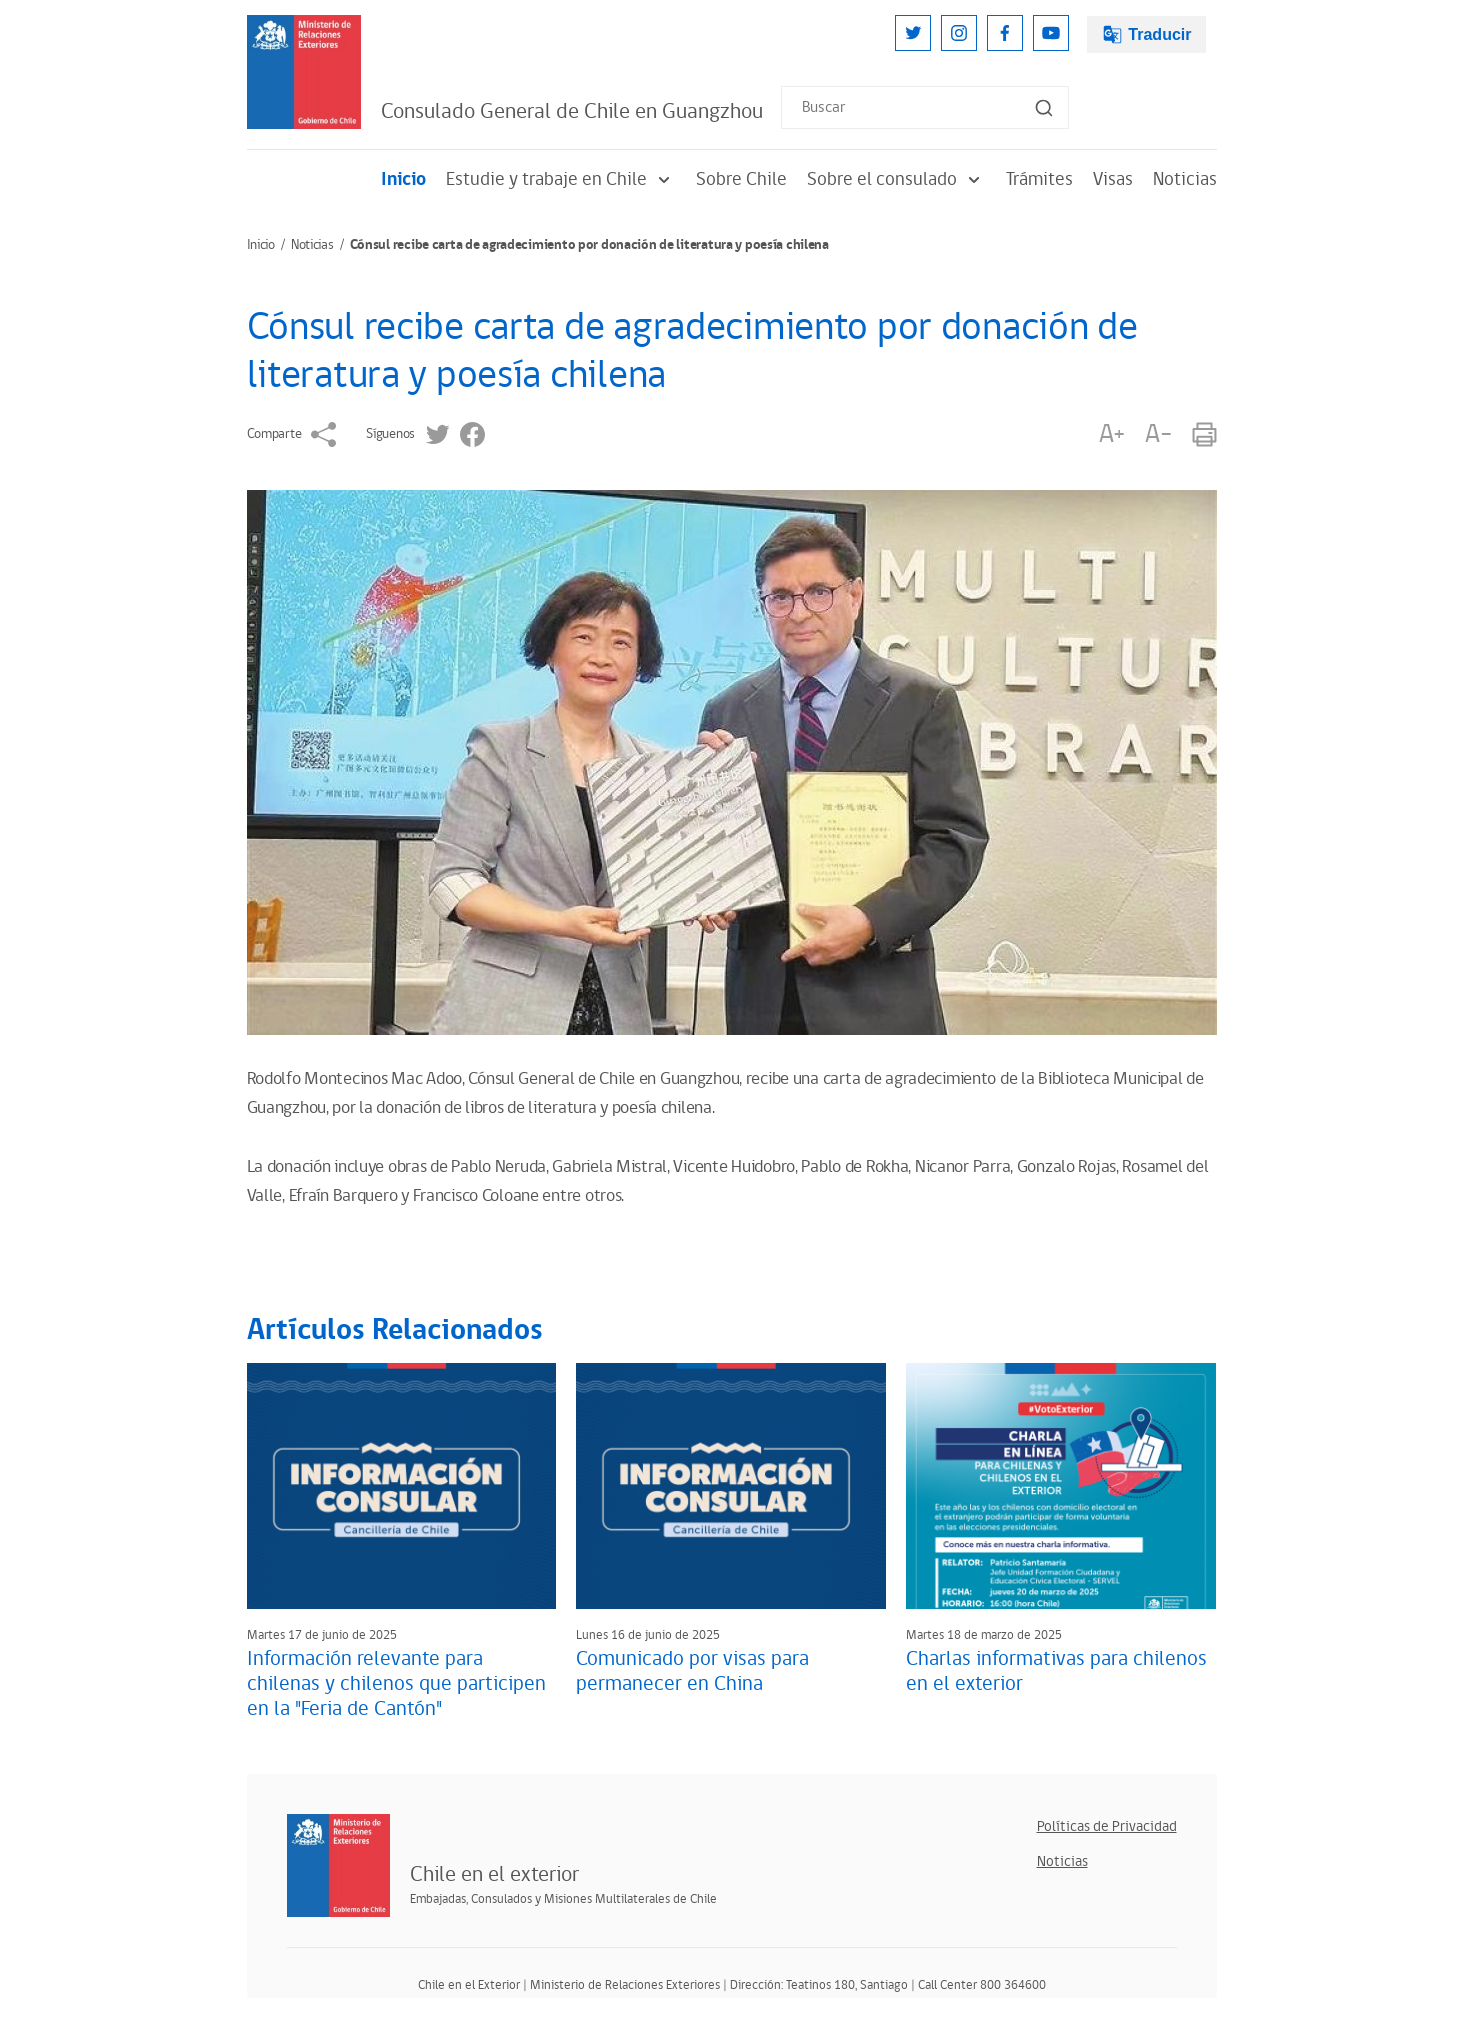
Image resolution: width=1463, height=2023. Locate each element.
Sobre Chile (741, 179)
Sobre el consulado (896, 179)
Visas (1113, 179)
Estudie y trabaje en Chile (561, 179)
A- (1158, 434)
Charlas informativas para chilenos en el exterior (1056, 1671)
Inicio (403, 179)
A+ (1112, 434)
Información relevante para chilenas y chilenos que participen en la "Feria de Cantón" (396, 1684)
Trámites (1039, 179)
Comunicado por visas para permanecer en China (692, 1671)
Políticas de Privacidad (1107, 1826)
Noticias (1185, 179)
